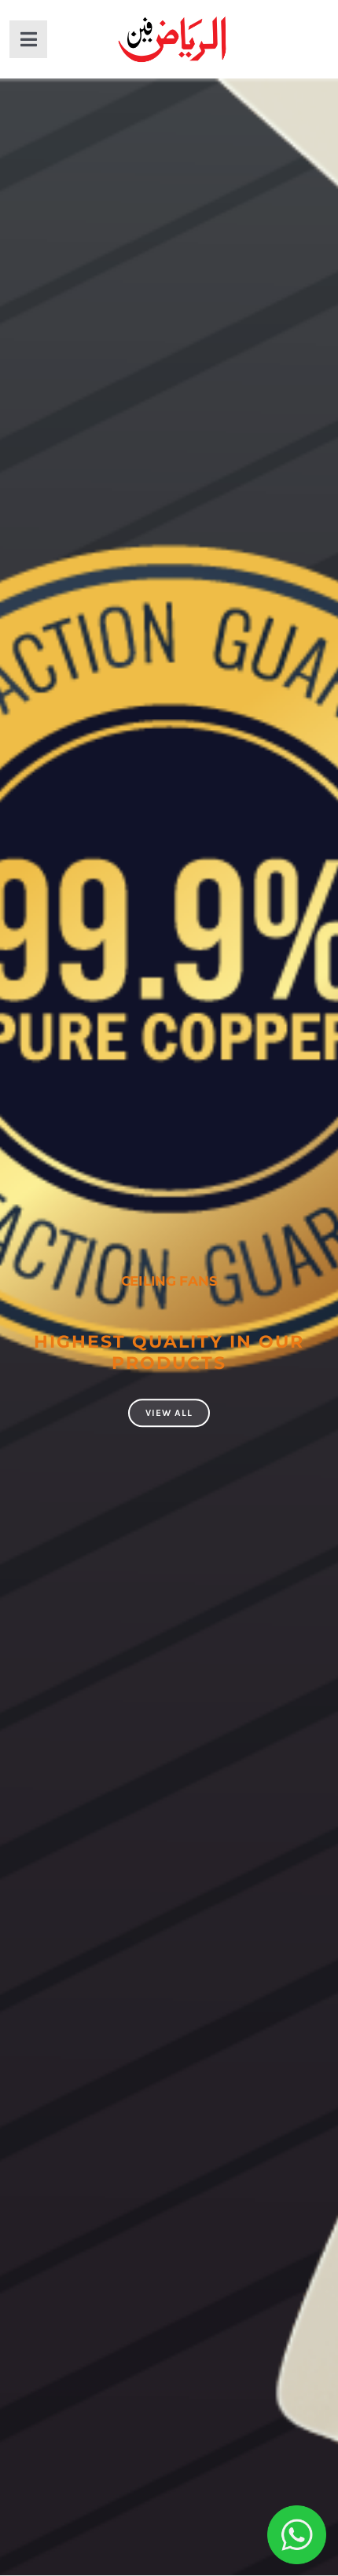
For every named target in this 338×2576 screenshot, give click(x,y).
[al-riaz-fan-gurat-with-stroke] (172, 17)
